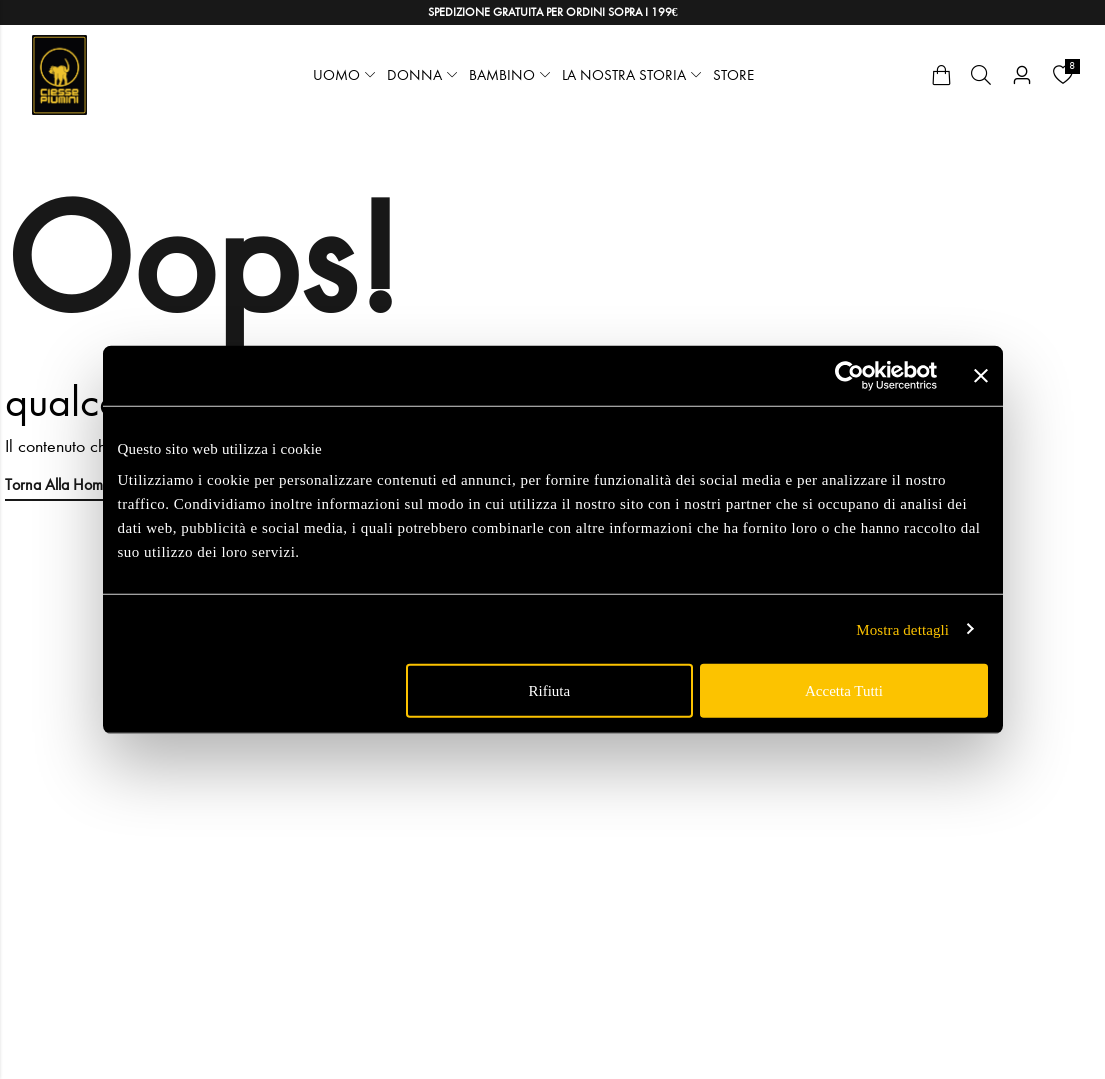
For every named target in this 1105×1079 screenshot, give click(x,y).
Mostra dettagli (902, 629)
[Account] (1022, 75)
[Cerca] (981, 75)
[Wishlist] (1063, 75)
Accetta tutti (844, 691)
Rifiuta (550, 691)
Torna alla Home (58, 484)
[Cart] (941, 75)
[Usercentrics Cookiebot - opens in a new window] (849, 375)
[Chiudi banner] (981, 375)
